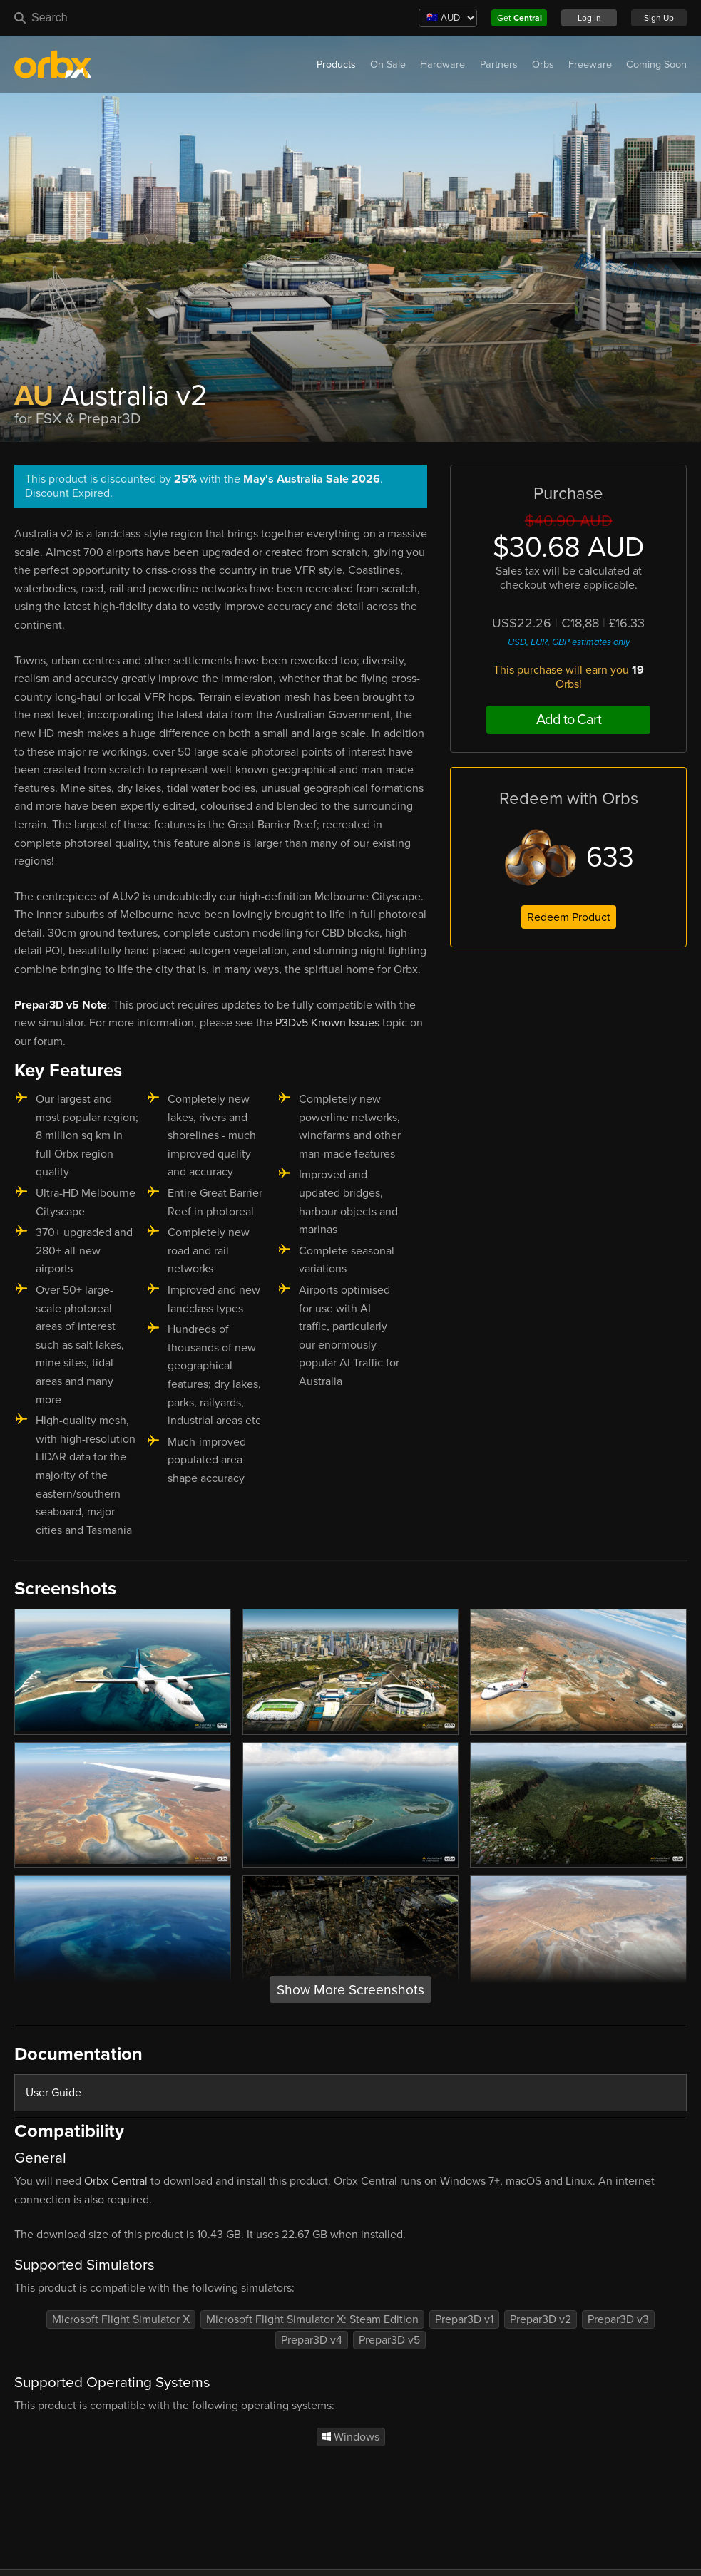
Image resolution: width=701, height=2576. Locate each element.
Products (336, 64)
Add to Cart (568, 719)
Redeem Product (568, 917)
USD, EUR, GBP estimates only (569, 642)
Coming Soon (656, 64)
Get (519, 18)
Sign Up (659, 18)
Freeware (590, 64)
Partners (499, 64)
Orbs (543, 64)
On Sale (388, 64)
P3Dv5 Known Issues (327, 1023)
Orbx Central (116, 2181)
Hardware (442, 64)
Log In (589, 18)
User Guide (53, 2093)
